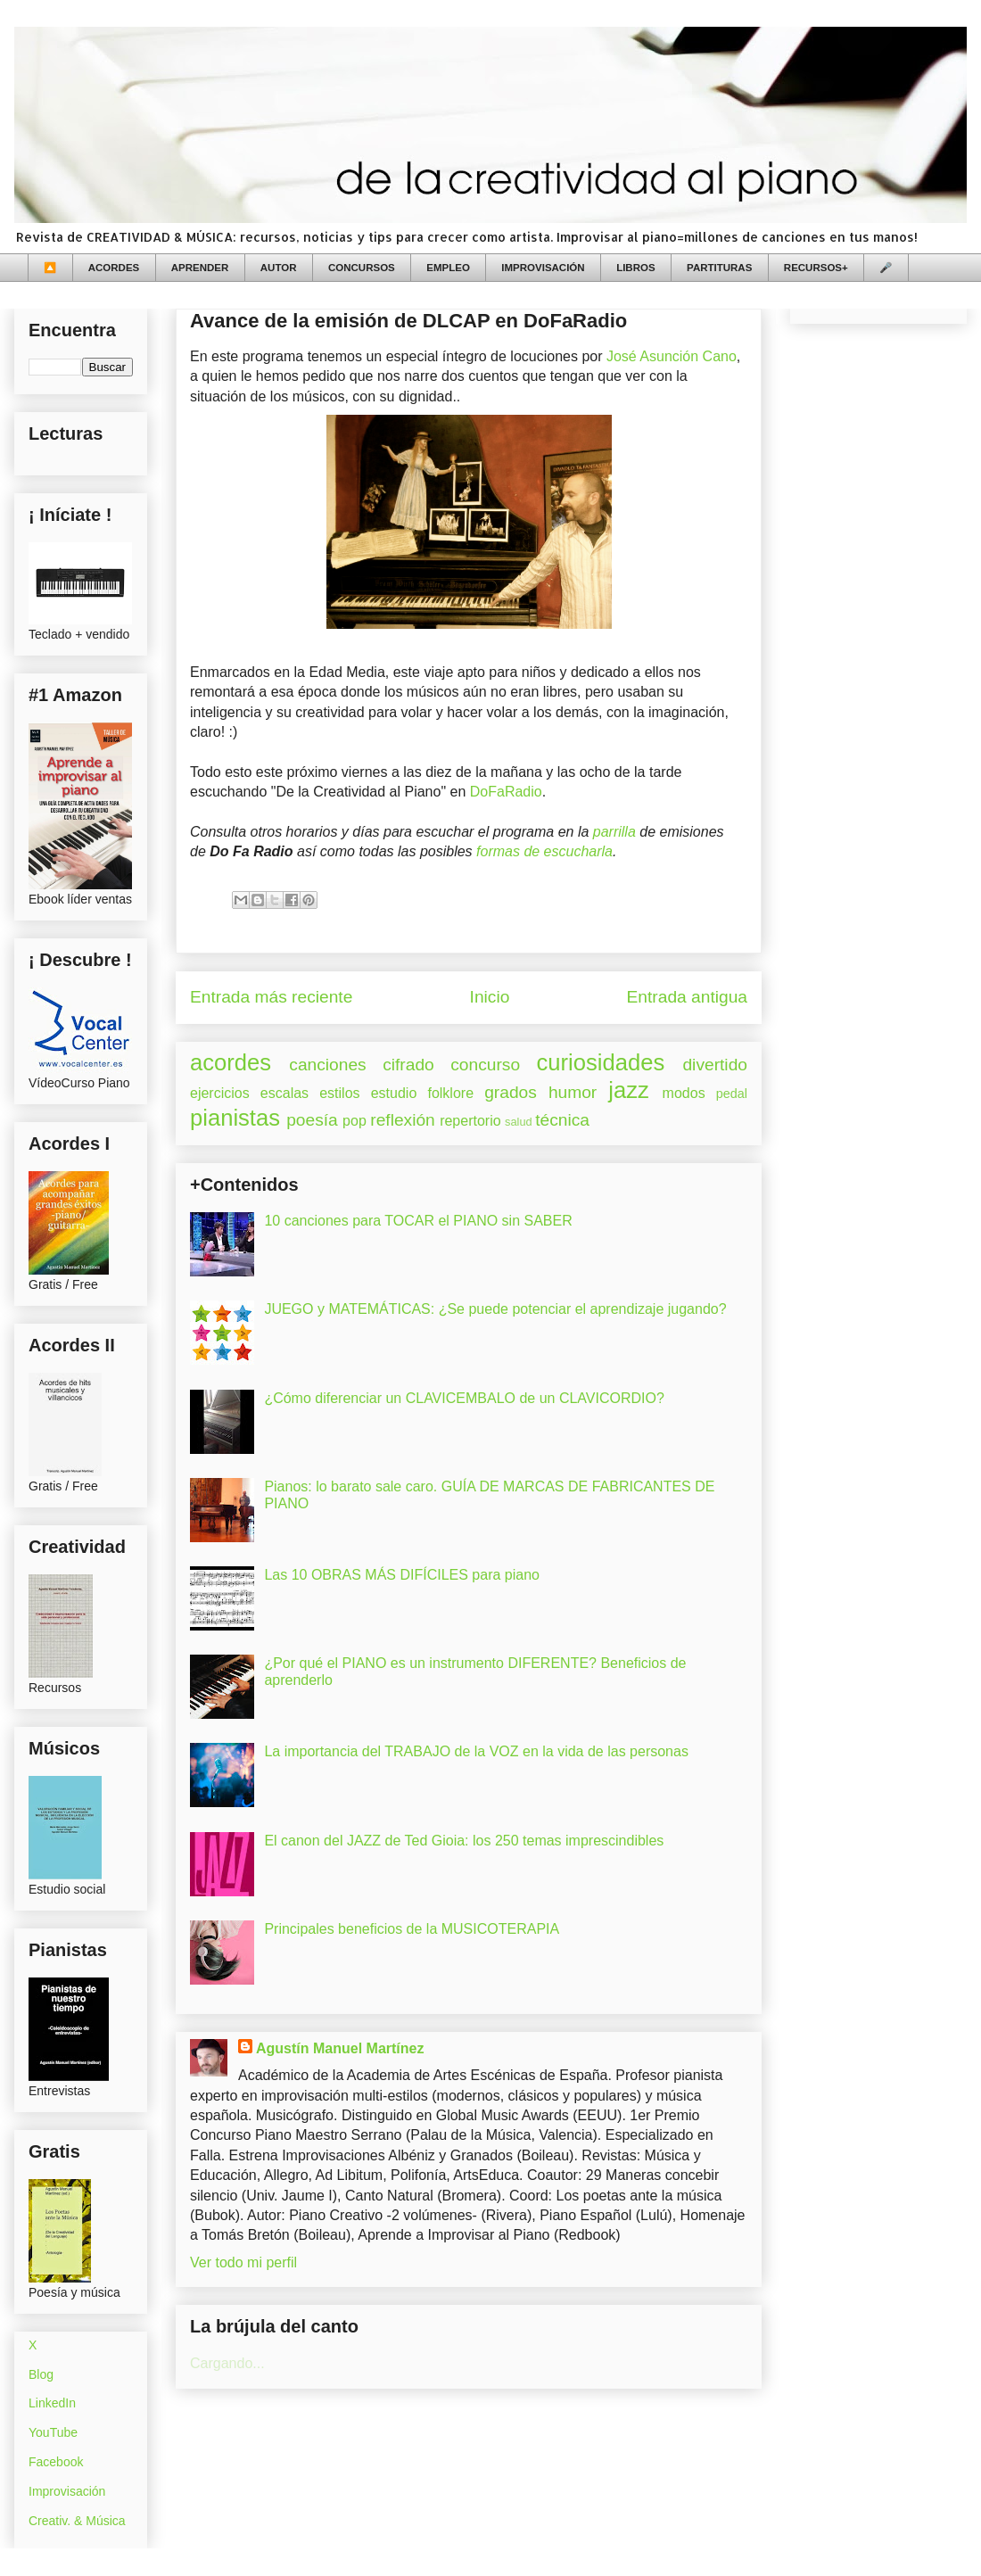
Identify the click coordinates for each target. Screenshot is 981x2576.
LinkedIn (52, 2403)
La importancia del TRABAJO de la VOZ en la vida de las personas (476, 1751)
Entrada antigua (687, 996)
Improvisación (67, 2491)
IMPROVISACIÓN (542, 267)
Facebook (56, 2462)
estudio (394, 1093)
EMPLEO (448, 267)
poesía (312, 1119)
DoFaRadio (506, 791)
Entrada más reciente (271, 996)
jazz (628, 1089)
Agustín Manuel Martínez (340, 2048)
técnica (562, 1119)
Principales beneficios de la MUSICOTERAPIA (411, 1928)
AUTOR (278, 267)
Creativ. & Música (77, 2521)
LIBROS (635, 267)
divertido (714, 1064)
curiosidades (601, 1062)
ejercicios (220, 1093)
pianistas (235, 1117)
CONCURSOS (361, 267)
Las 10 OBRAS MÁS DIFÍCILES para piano (402, 1574)
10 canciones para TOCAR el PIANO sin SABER (418, 1220)
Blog (41, 2374)
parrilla (614, 831)
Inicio (490, 996)
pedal (731, 1093)
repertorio (470, 1120)
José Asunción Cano (671, 356)
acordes (230, 1062)
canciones (327, 1064)
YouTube (53, 2432)
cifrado (408, 1064)
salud (518, 1121)
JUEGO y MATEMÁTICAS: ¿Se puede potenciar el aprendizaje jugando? (495, 1309)
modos (684, 1093)
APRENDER (200, 267)
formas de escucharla (544, 851)
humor (572, 1092)
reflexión (402, 1119)
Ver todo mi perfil (243, 2262)
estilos (339, 1093)
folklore (450, 1093)
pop (354, 1120)
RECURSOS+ (816, 267)
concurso (485, 1064)
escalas (284, 1093)
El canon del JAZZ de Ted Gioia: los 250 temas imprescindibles (464, 1840)
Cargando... (227, 2363)
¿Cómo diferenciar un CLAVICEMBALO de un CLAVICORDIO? (464, 1398)
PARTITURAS (719, 267)
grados (510, 1092)
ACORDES (114, 267)
